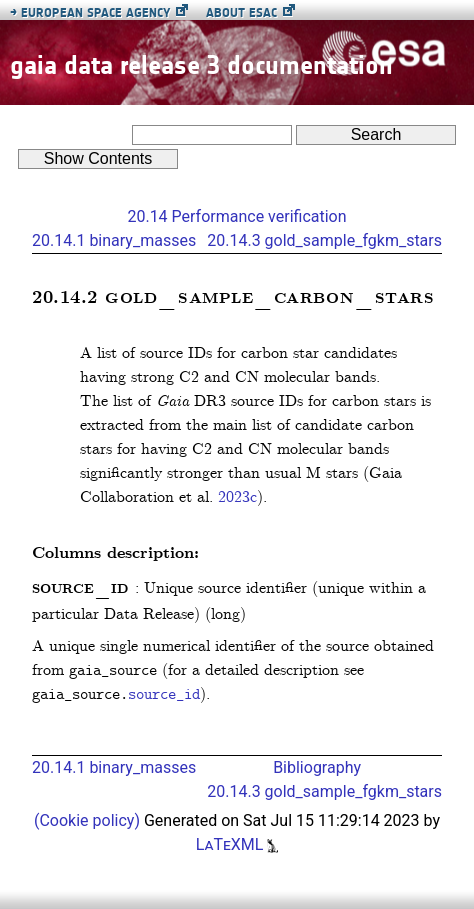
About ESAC (241, 12)
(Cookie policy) (89, 820)
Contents (98, 158)
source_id (164, 695)
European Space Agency (90, 12)
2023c (237, 497)
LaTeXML (237, 844)
